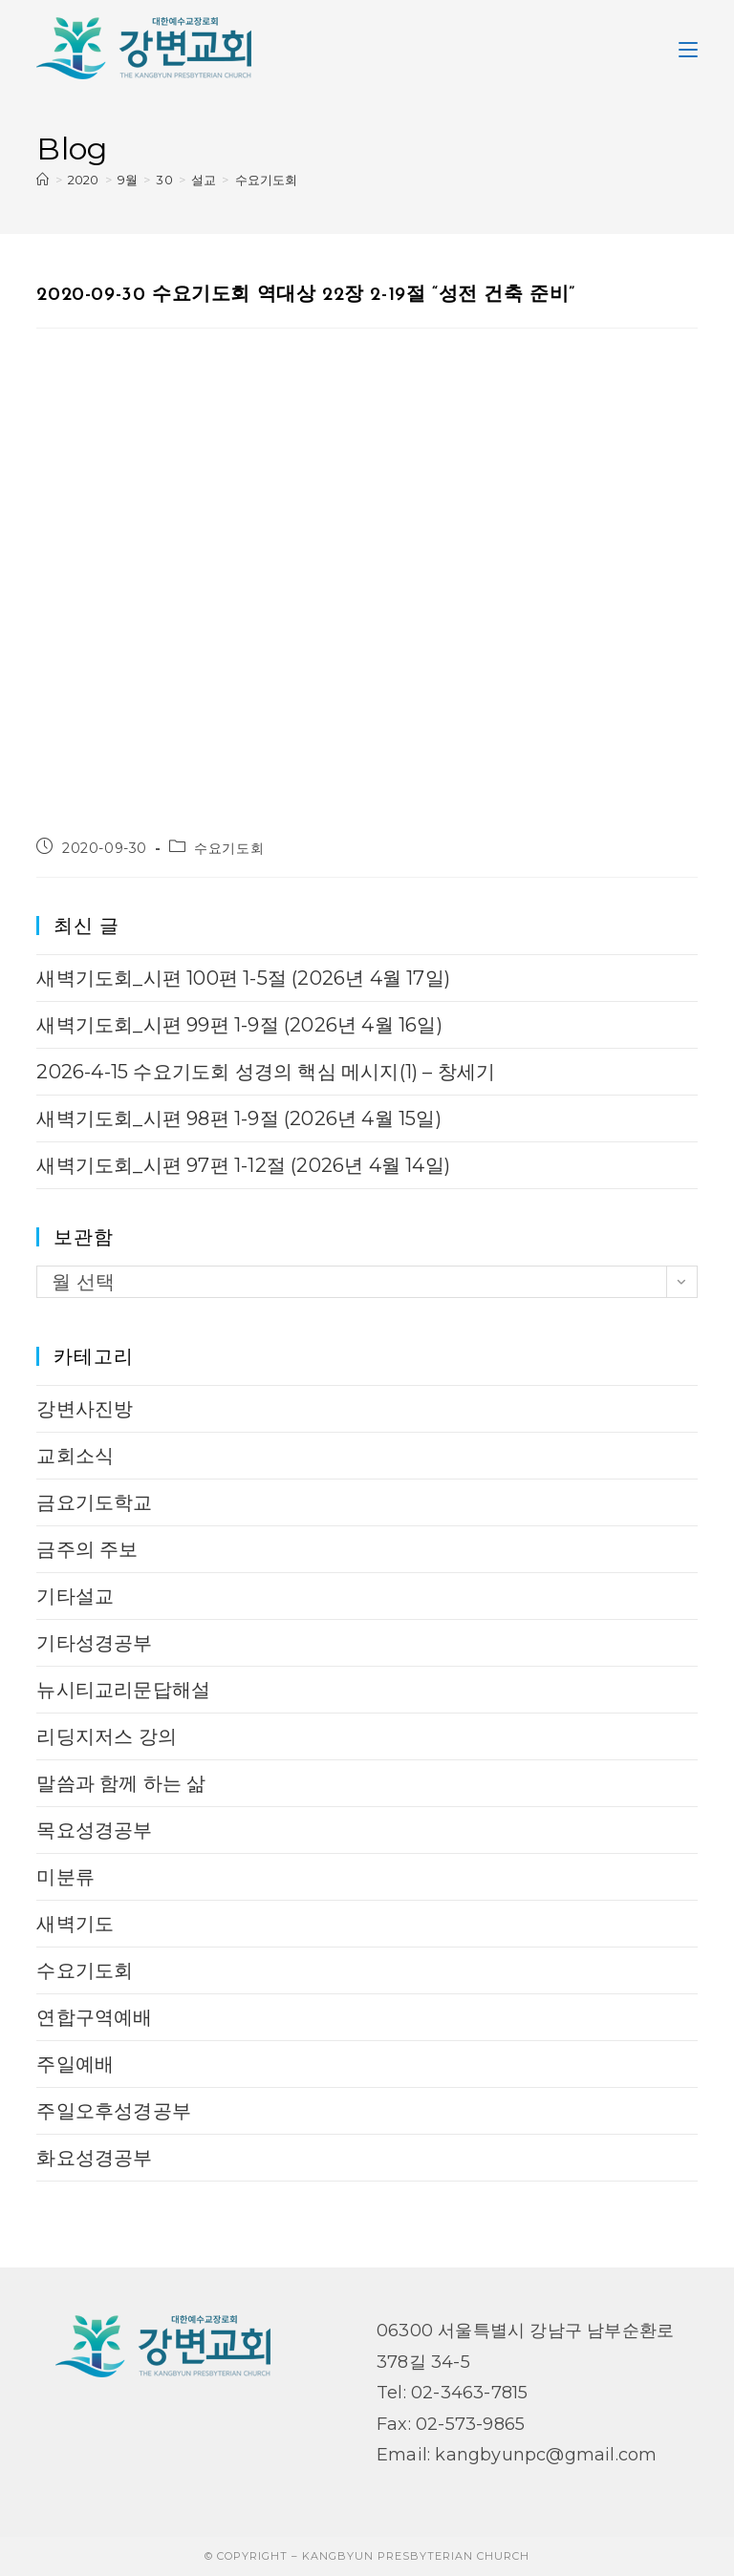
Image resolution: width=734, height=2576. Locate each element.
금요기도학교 (94, 1502)
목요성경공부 (94, 1830)
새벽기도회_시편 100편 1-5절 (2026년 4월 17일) (243, 978)
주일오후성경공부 (113, 2110)
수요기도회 (266, 179)
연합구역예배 (94, 2017)
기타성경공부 (94, 1642)
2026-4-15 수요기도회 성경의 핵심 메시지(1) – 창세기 (265, 1071)
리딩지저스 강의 (106, 1736)
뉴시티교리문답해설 (123, 1689)
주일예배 (75, 2064)
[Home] (42, 179)
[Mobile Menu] (688, 47)
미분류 (65, 1876)
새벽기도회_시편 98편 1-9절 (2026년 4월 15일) (238, 1118)
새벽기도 (75, 1923)
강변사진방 (84, 1408)
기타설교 (75, 1596)
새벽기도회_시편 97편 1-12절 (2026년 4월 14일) (243, 1165)
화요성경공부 (94, 2157)
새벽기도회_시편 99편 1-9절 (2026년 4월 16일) (239, 1024)
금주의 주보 (87, 1549)
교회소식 (75, 1455)
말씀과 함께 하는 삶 (120, 1783)
